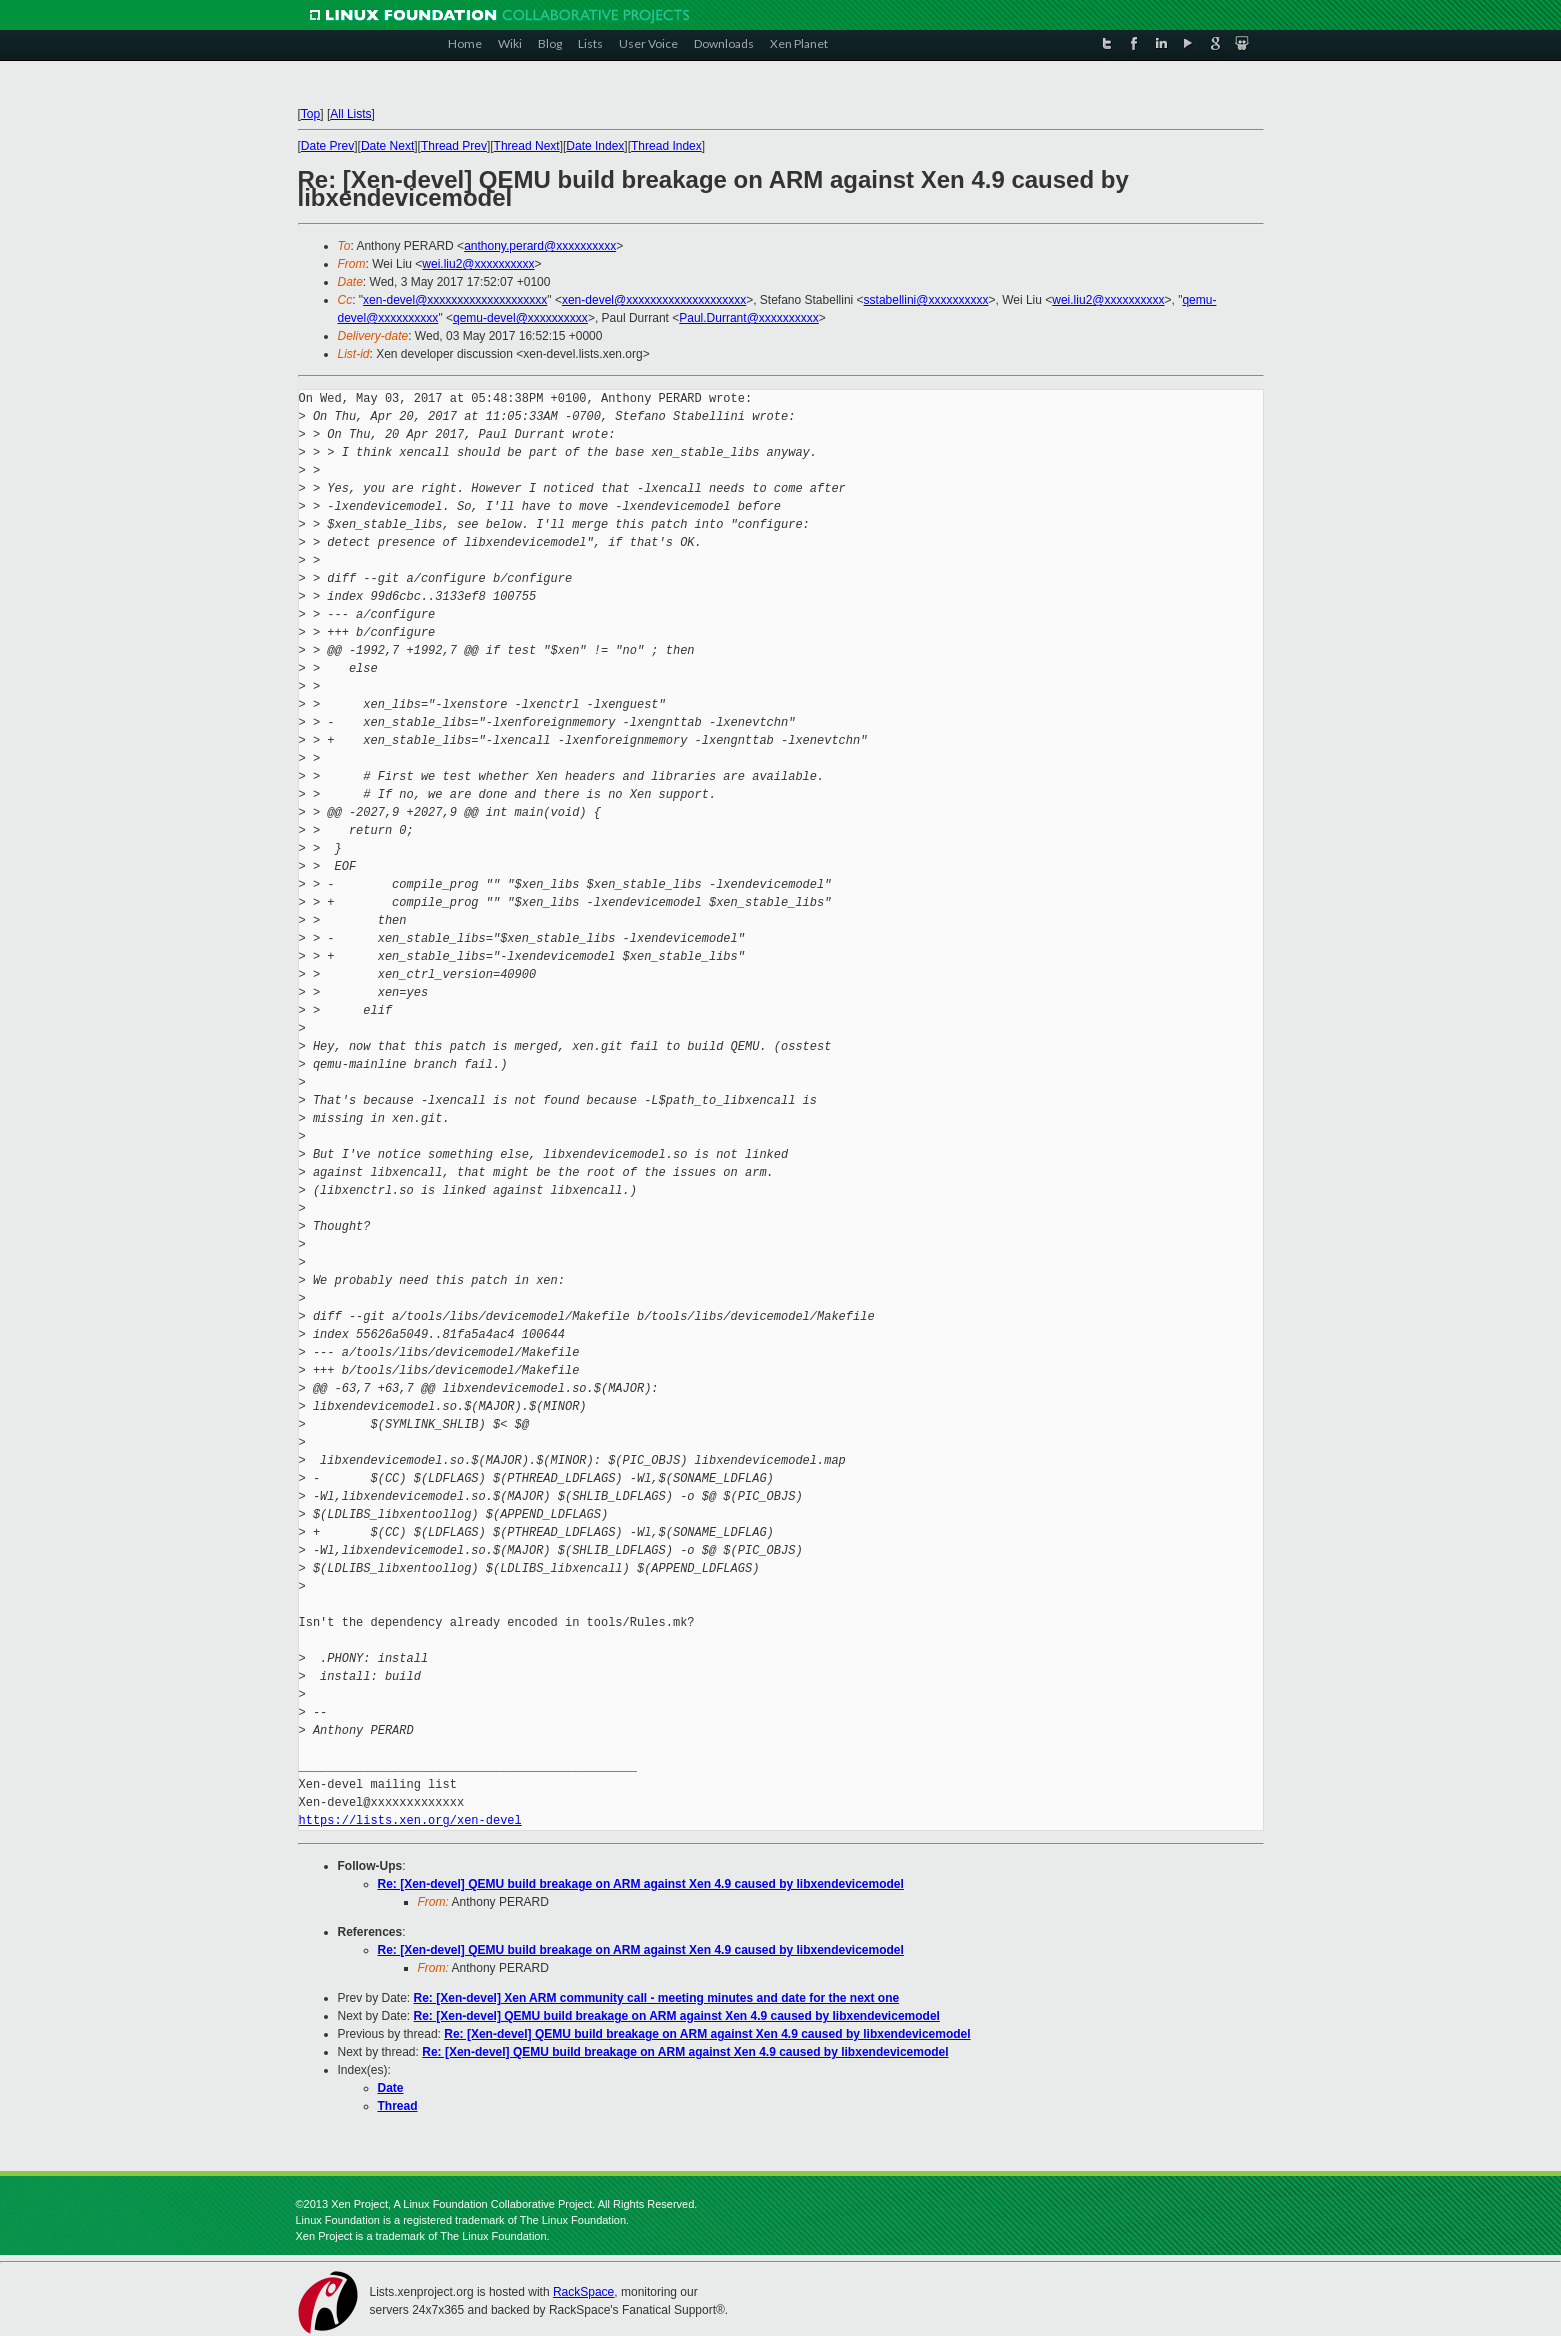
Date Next (387, 146)
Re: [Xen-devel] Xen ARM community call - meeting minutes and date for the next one (657, 1998)
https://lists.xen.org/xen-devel (410, 1820)
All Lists (350, 114)
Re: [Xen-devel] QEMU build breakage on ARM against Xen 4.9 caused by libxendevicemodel (641, 1884)
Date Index (595, 146)
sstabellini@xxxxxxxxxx (926, 300)
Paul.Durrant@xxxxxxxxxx (749, 318)
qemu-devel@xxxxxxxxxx (520, 318)
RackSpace (583, 2292)
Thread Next (527, 146)
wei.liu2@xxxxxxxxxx (478, 264)
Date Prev (327, 146)
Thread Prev (454, 146)
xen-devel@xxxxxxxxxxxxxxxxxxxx (455, 300)
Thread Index (666, 146)
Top (310, 114)
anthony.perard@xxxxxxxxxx (540, 246)
